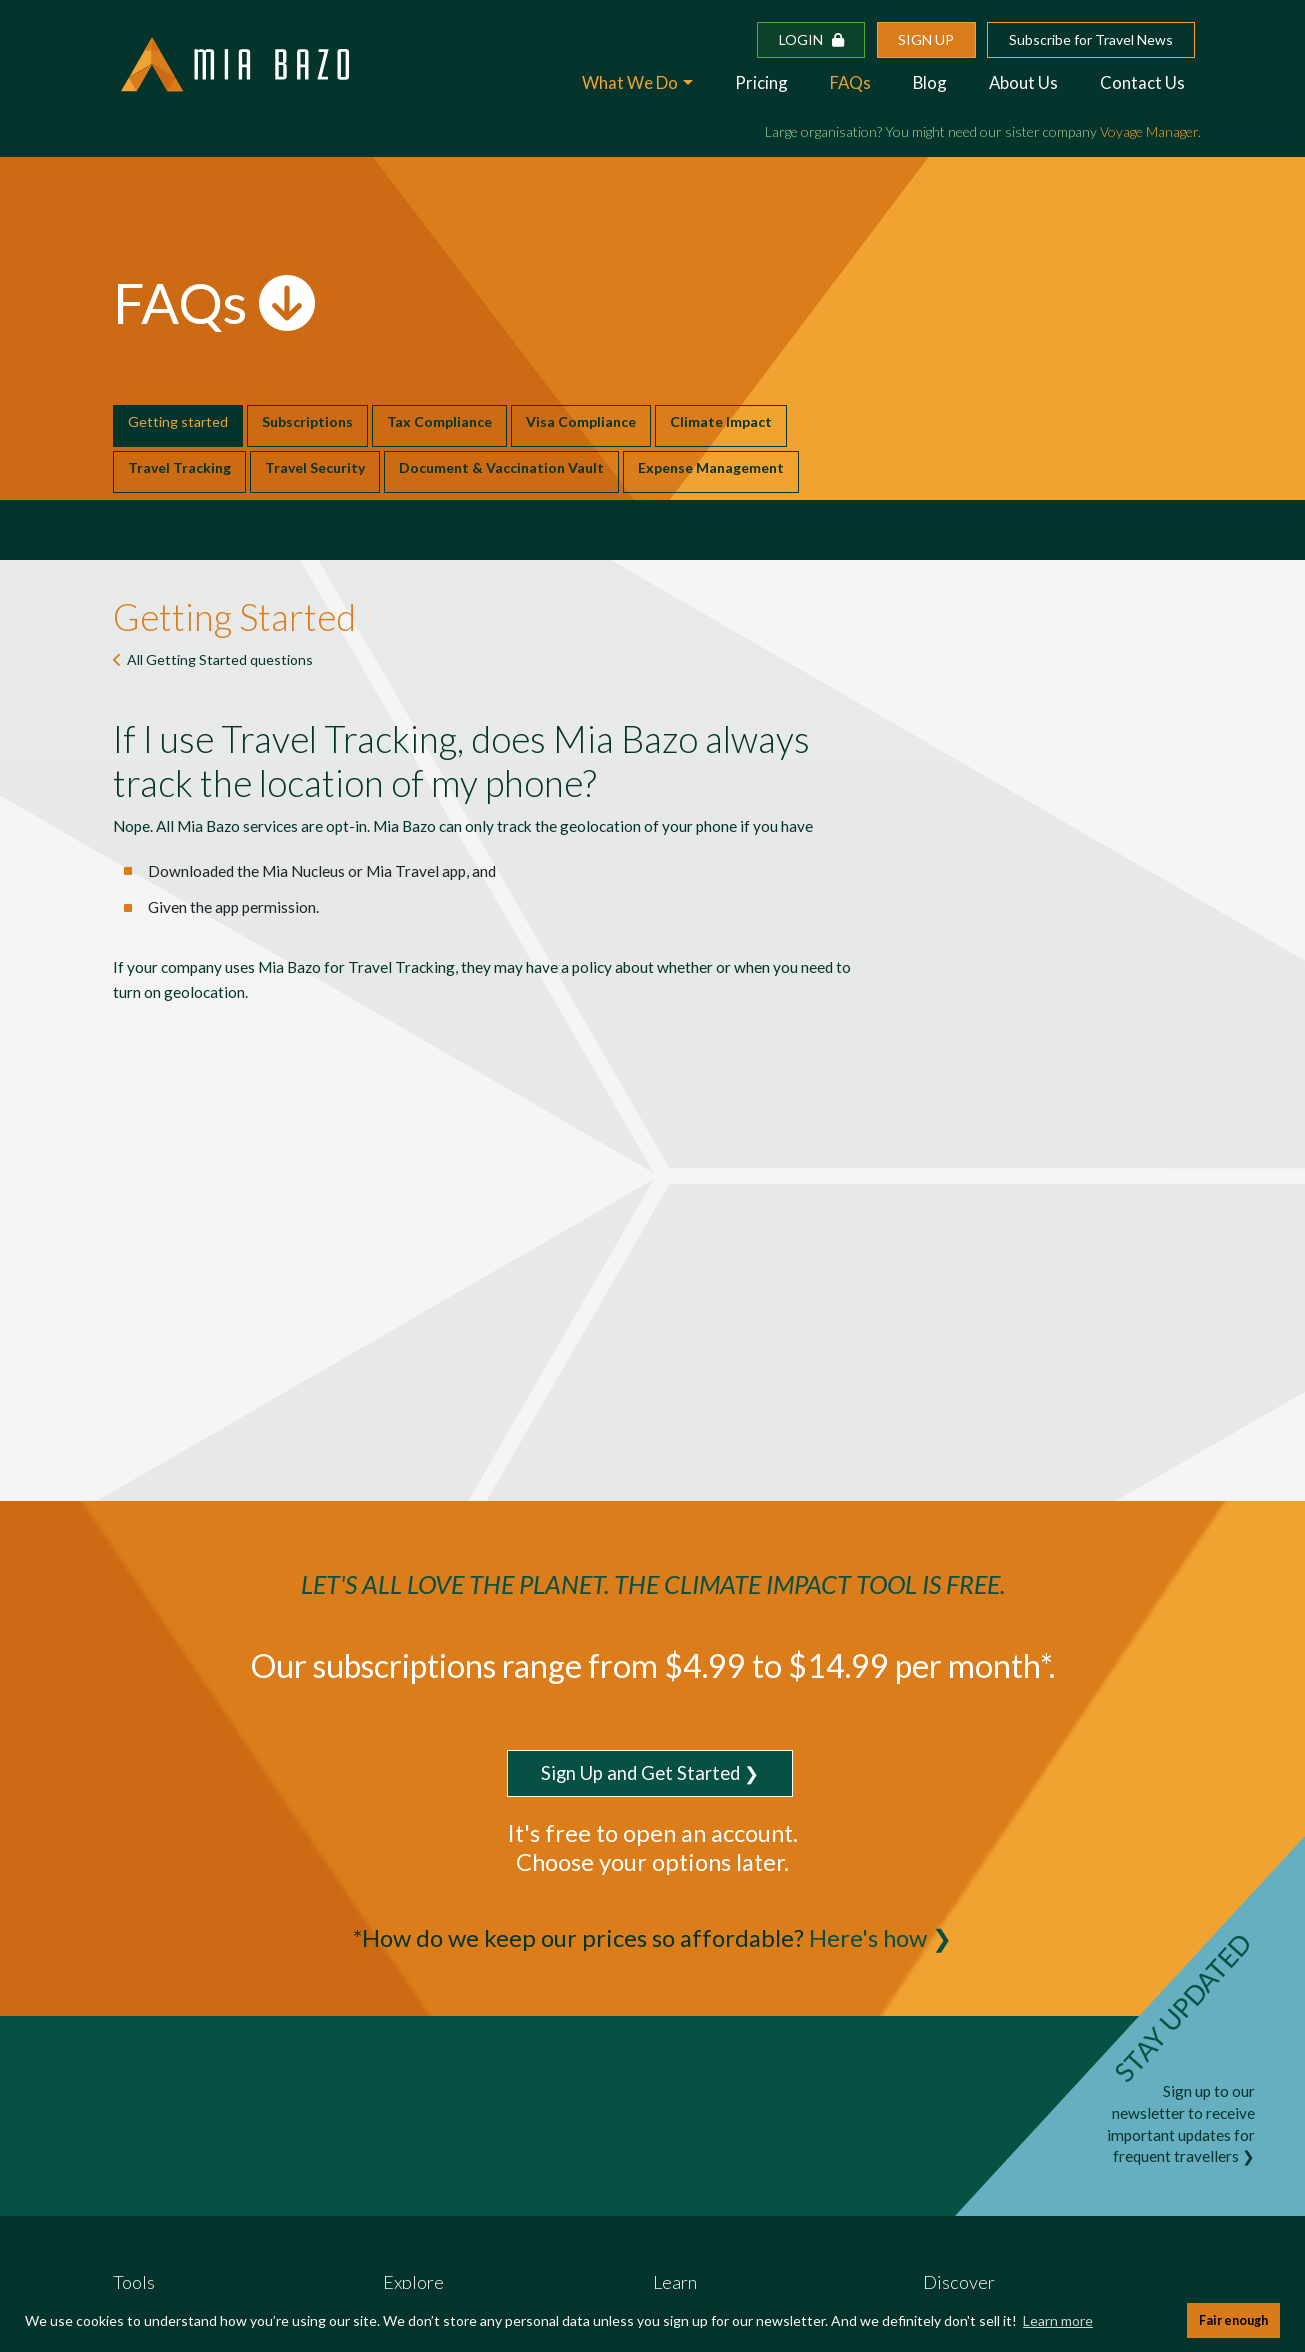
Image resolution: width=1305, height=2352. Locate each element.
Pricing (761, 82)
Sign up (926, 39)
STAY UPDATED (1183, 2007)
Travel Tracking (179, 467)
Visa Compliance (581, 421)
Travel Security (315, 467)
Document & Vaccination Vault (501, 467)
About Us (1023, 82)
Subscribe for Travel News (1091, 39)
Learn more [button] (1058, 2320)
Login (811, 39)
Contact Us (1142, 82)
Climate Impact (721, 421)
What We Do (630, 82)
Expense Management (711, 467)
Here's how (868, 1938)
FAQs (850, 82)
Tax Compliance (439, 421)
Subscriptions (307, 421)
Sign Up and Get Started (640, 1773)
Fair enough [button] (1233, 2320)
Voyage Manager (1149, 131)
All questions (220, 659)
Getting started (178, 421)
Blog (930, 82)
